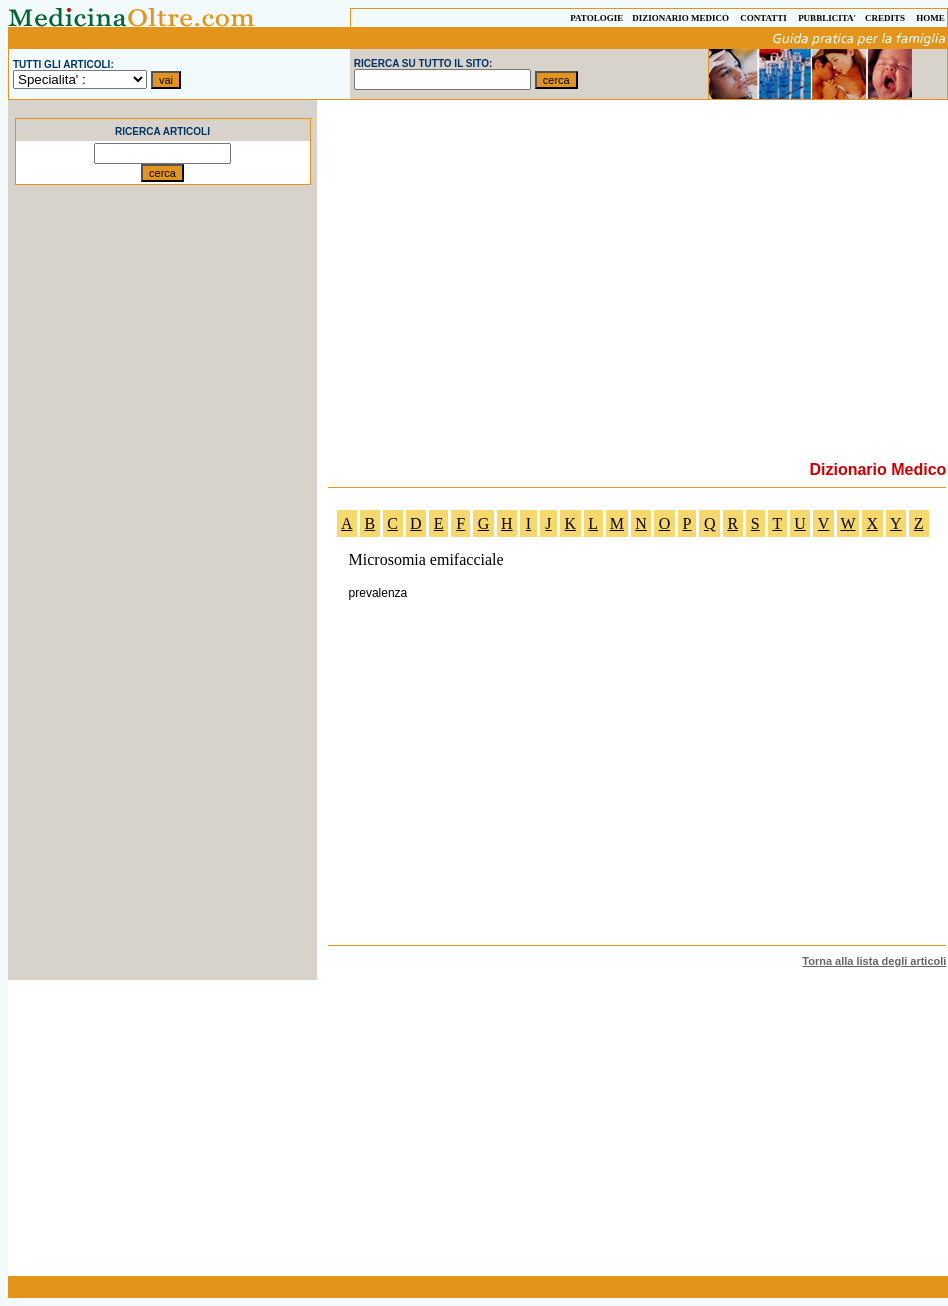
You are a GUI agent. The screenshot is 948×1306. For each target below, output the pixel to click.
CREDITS (885, 18)
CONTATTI (763, 18)
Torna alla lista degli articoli (874, 961)
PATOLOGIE (596, 18)
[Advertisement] (163, 555)
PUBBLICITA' (827, 18)
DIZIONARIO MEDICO (680, 18)
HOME (930, 18)
